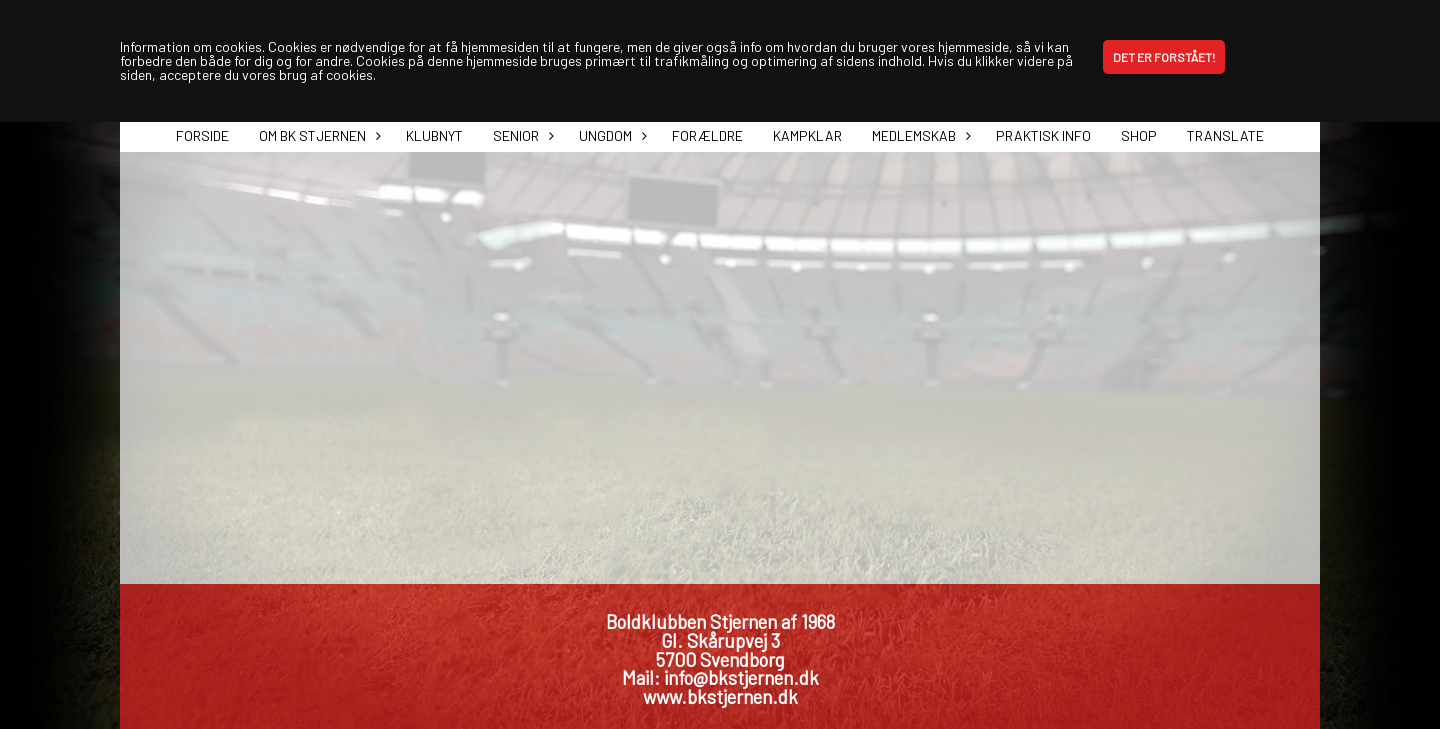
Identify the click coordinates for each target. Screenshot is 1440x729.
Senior (521, 135)
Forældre (707, 135)
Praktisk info (1043, 135)
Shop (1139, 135)
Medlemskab (919, 135)
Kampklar (807, 135)
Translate (1225, 135)
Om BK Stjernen (317, 135)
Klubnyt (434, 135)
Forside (202, 135)
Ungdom (610, 135)
